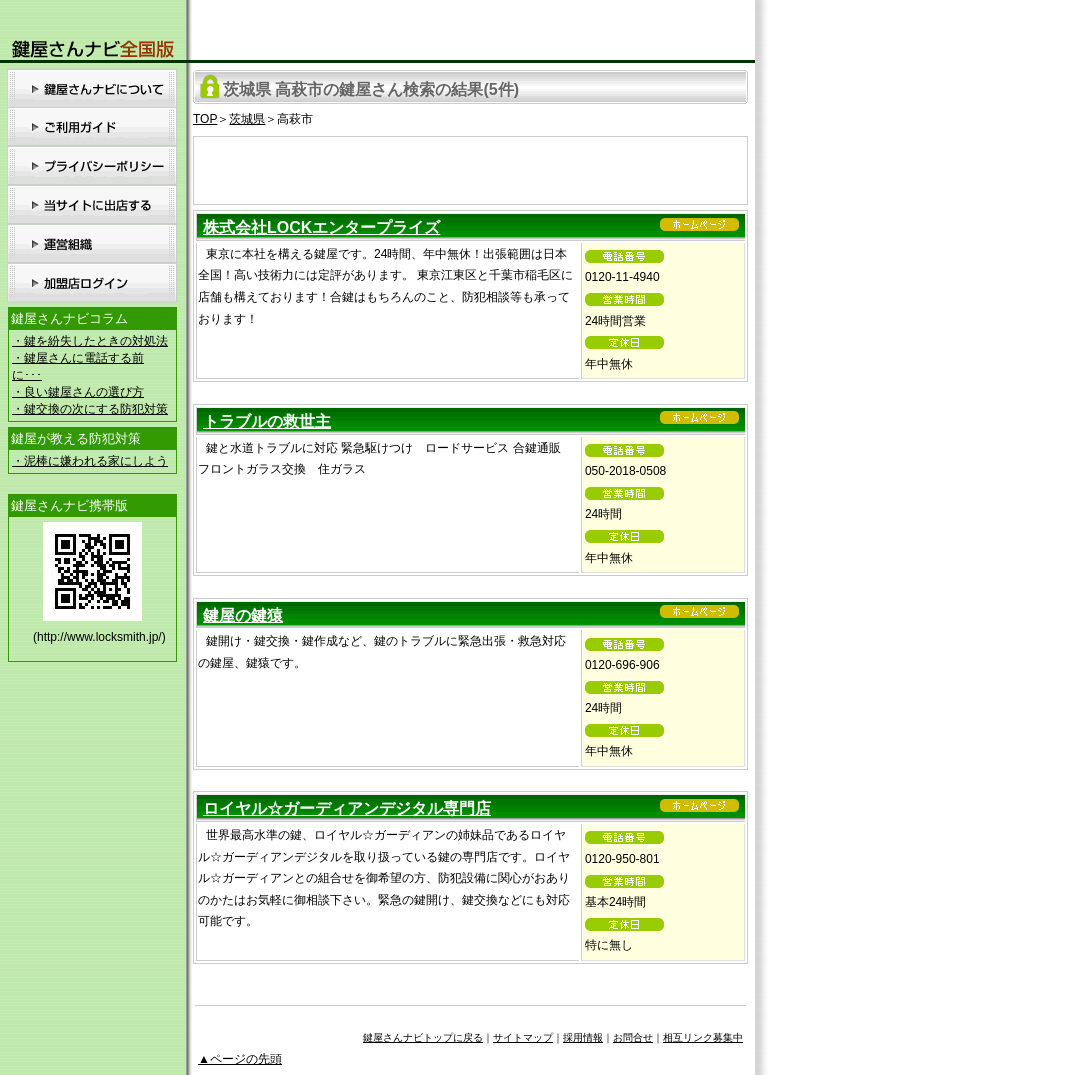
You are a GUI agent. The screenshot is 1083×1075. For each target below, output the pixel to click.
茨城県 (247, 119)
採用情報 (583, 1037)
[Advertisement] (471, 167)
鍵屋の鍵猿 (243, 615)
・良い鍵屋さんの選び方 (78, 392)
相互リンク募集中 (703, 1037)
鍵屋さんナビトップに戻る (423, 1037)
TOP (205, 119)
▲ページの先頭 (240, 1059)
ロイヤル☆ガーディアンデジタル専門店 (347, 808)
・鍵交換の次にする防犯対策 (90, 409)
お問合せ (633, 1037)
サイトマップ (523, 1037)
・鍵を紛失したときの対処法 (90, 341)
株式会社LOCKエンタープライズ (321, 227)
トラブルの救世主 (267, 421)
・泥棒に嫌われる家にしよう (90, 461)
